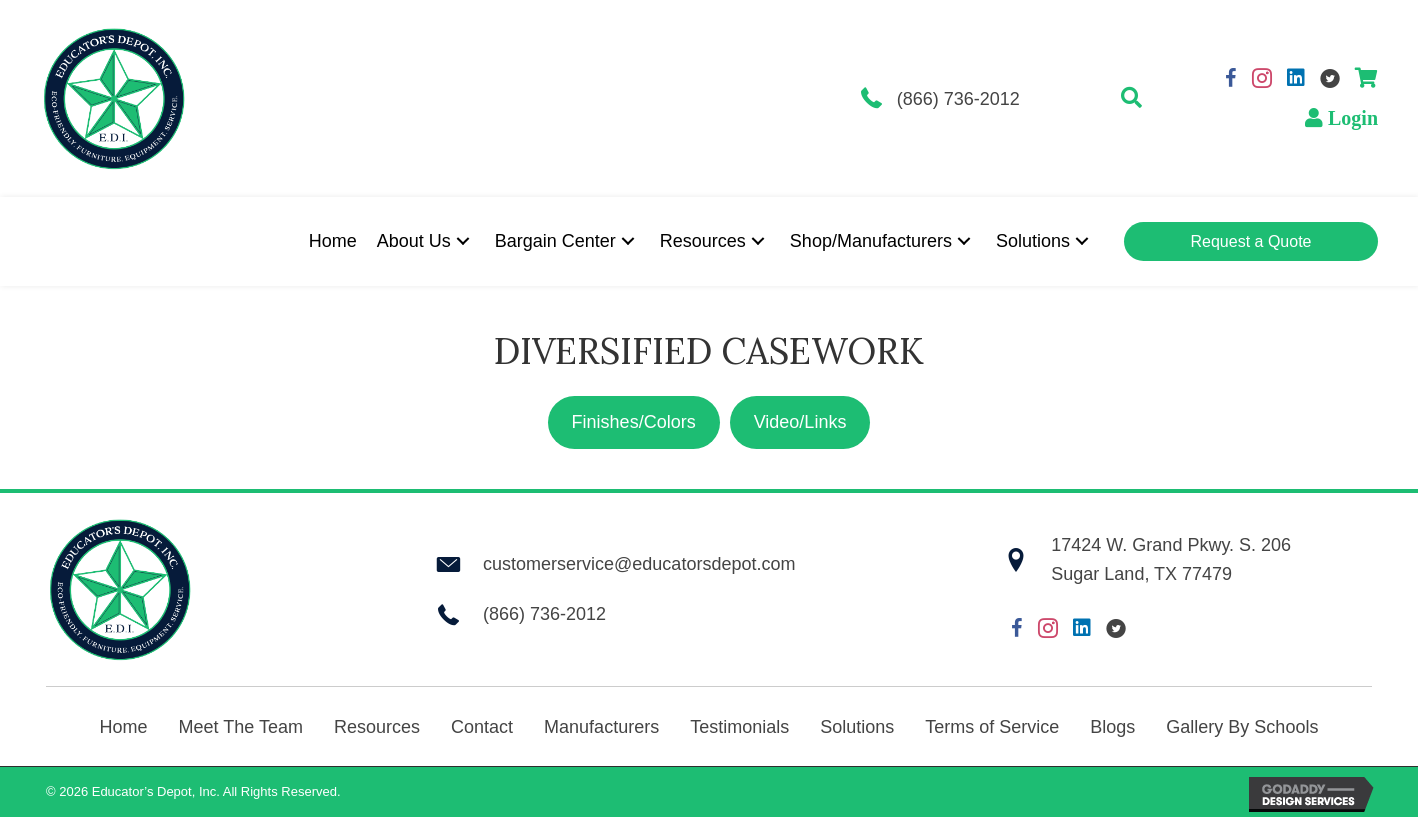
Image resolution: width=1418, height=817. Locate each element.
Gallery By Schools (1242, 727)
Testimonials (739, 727)
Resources (377, 727)
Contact (482, 727)
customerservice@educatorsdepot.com (639, 564)
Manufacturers (601, 727)
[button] (1131, 98)
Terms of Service (992, 727)
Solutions (857, 727)
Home (124, 727)
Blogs (1112, 727)
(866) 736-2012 (958, 99)
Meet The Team (241, 727)
